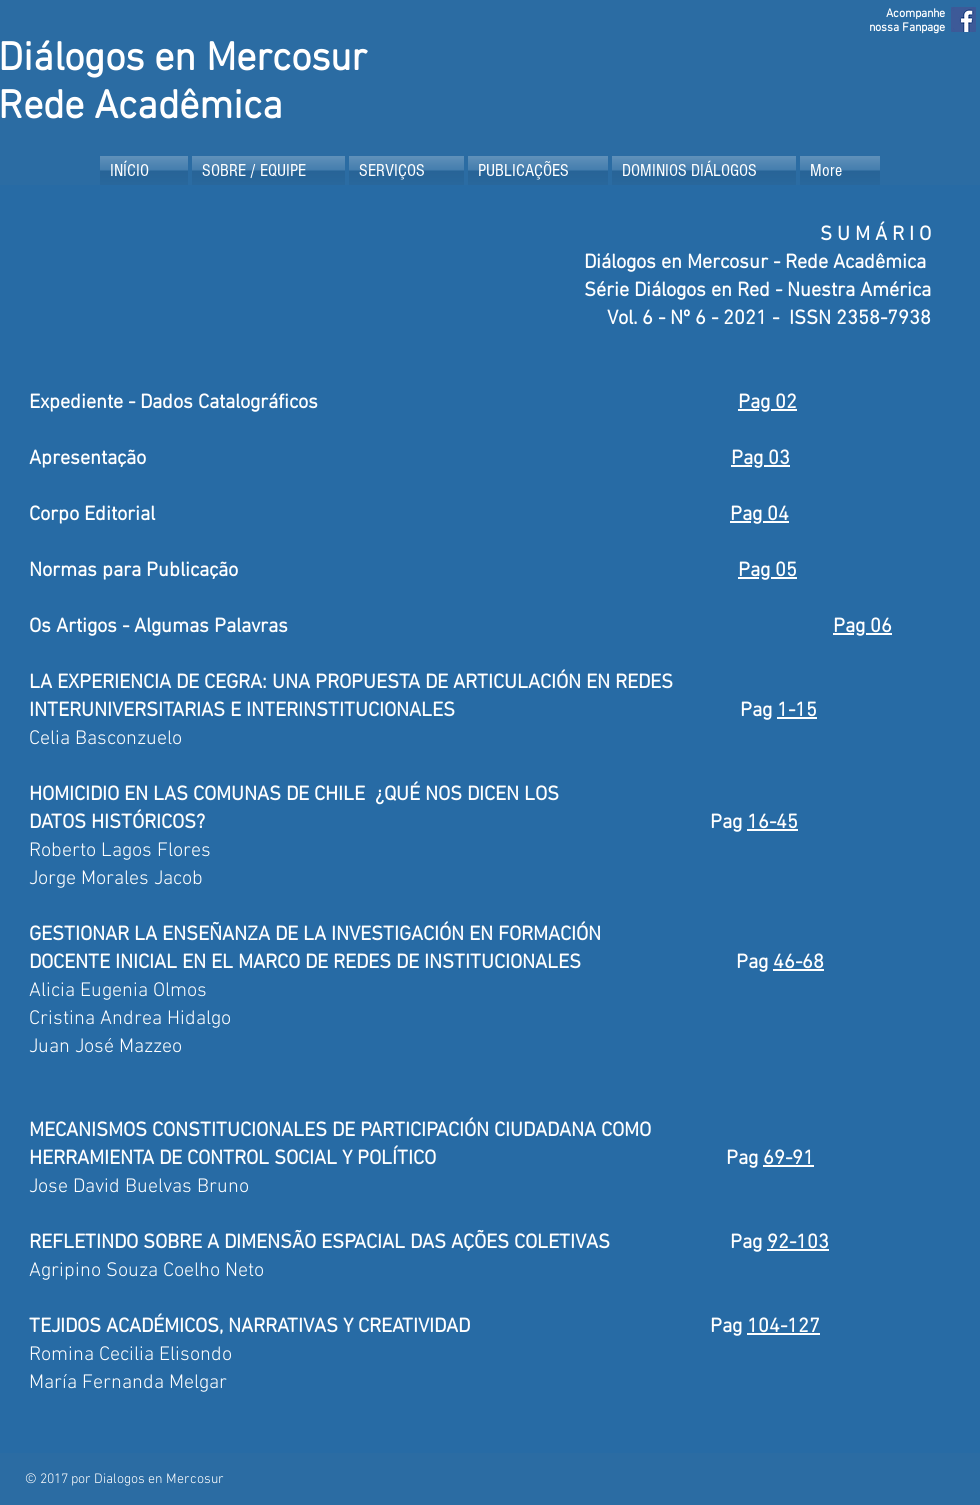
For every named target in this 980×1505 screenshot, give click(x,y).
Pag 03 (760, 459)
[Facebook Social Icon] (963, 19)
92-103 (798, 1243)
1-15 (797, 711)
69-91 (788, 1159)
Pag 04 (759, 515)
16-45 (772, 823)
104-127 (783, 1327)
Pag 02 (767, 403)
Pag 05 (767, 571)
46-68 (798, 963)
